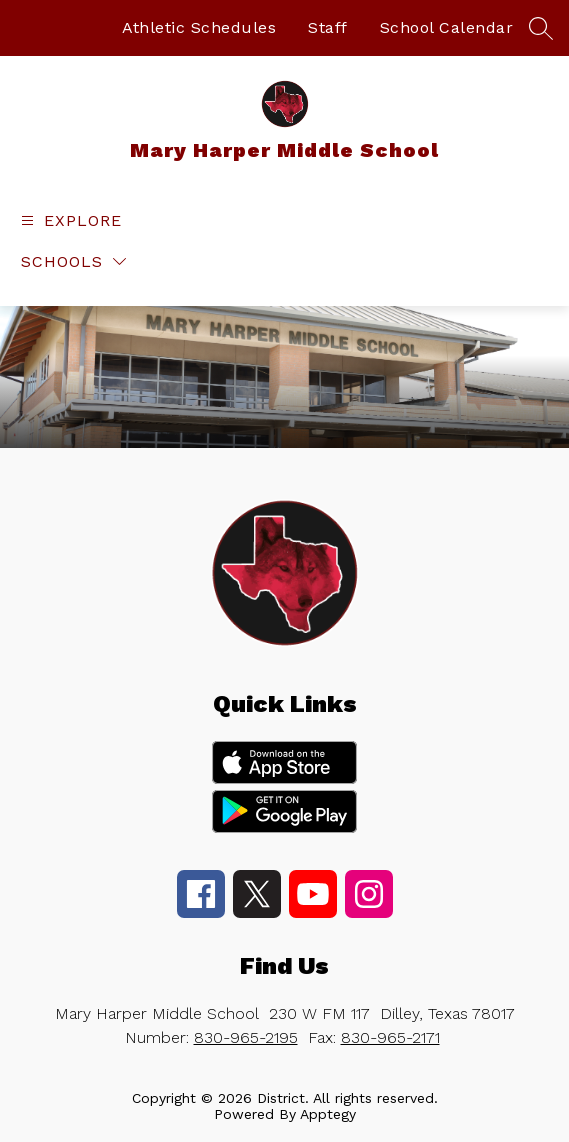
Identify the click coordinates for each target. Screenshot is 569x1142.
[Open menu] (69, 220)
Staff (328, 27)
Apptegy (328, 1114)
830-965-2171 (390, 1037)
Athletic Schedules (199, 27)
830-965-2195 (246, 1037)
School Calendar (447, 27)
